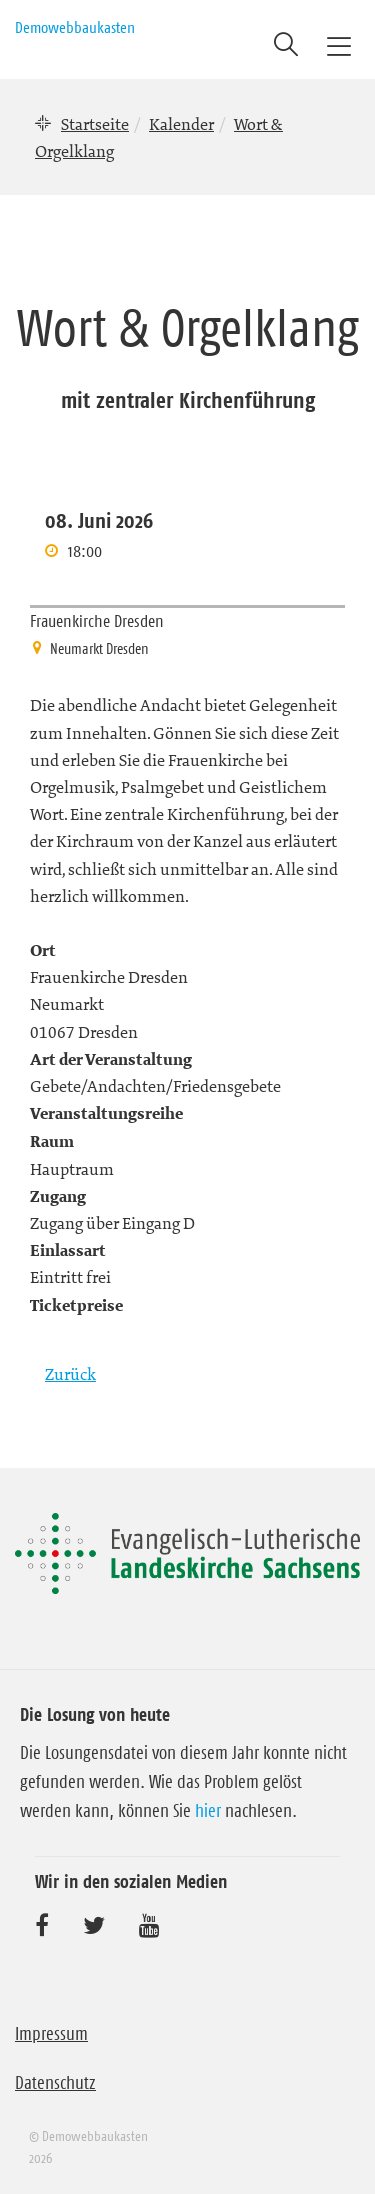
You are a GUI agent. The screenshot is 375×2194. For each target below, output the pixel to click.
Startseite (95, 124)
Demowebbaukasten (75, 27)
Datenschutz (55, 2083)
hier (208, 1811)
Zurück (70, 1374)
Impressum (51, 2034)
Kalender (181, 124)
